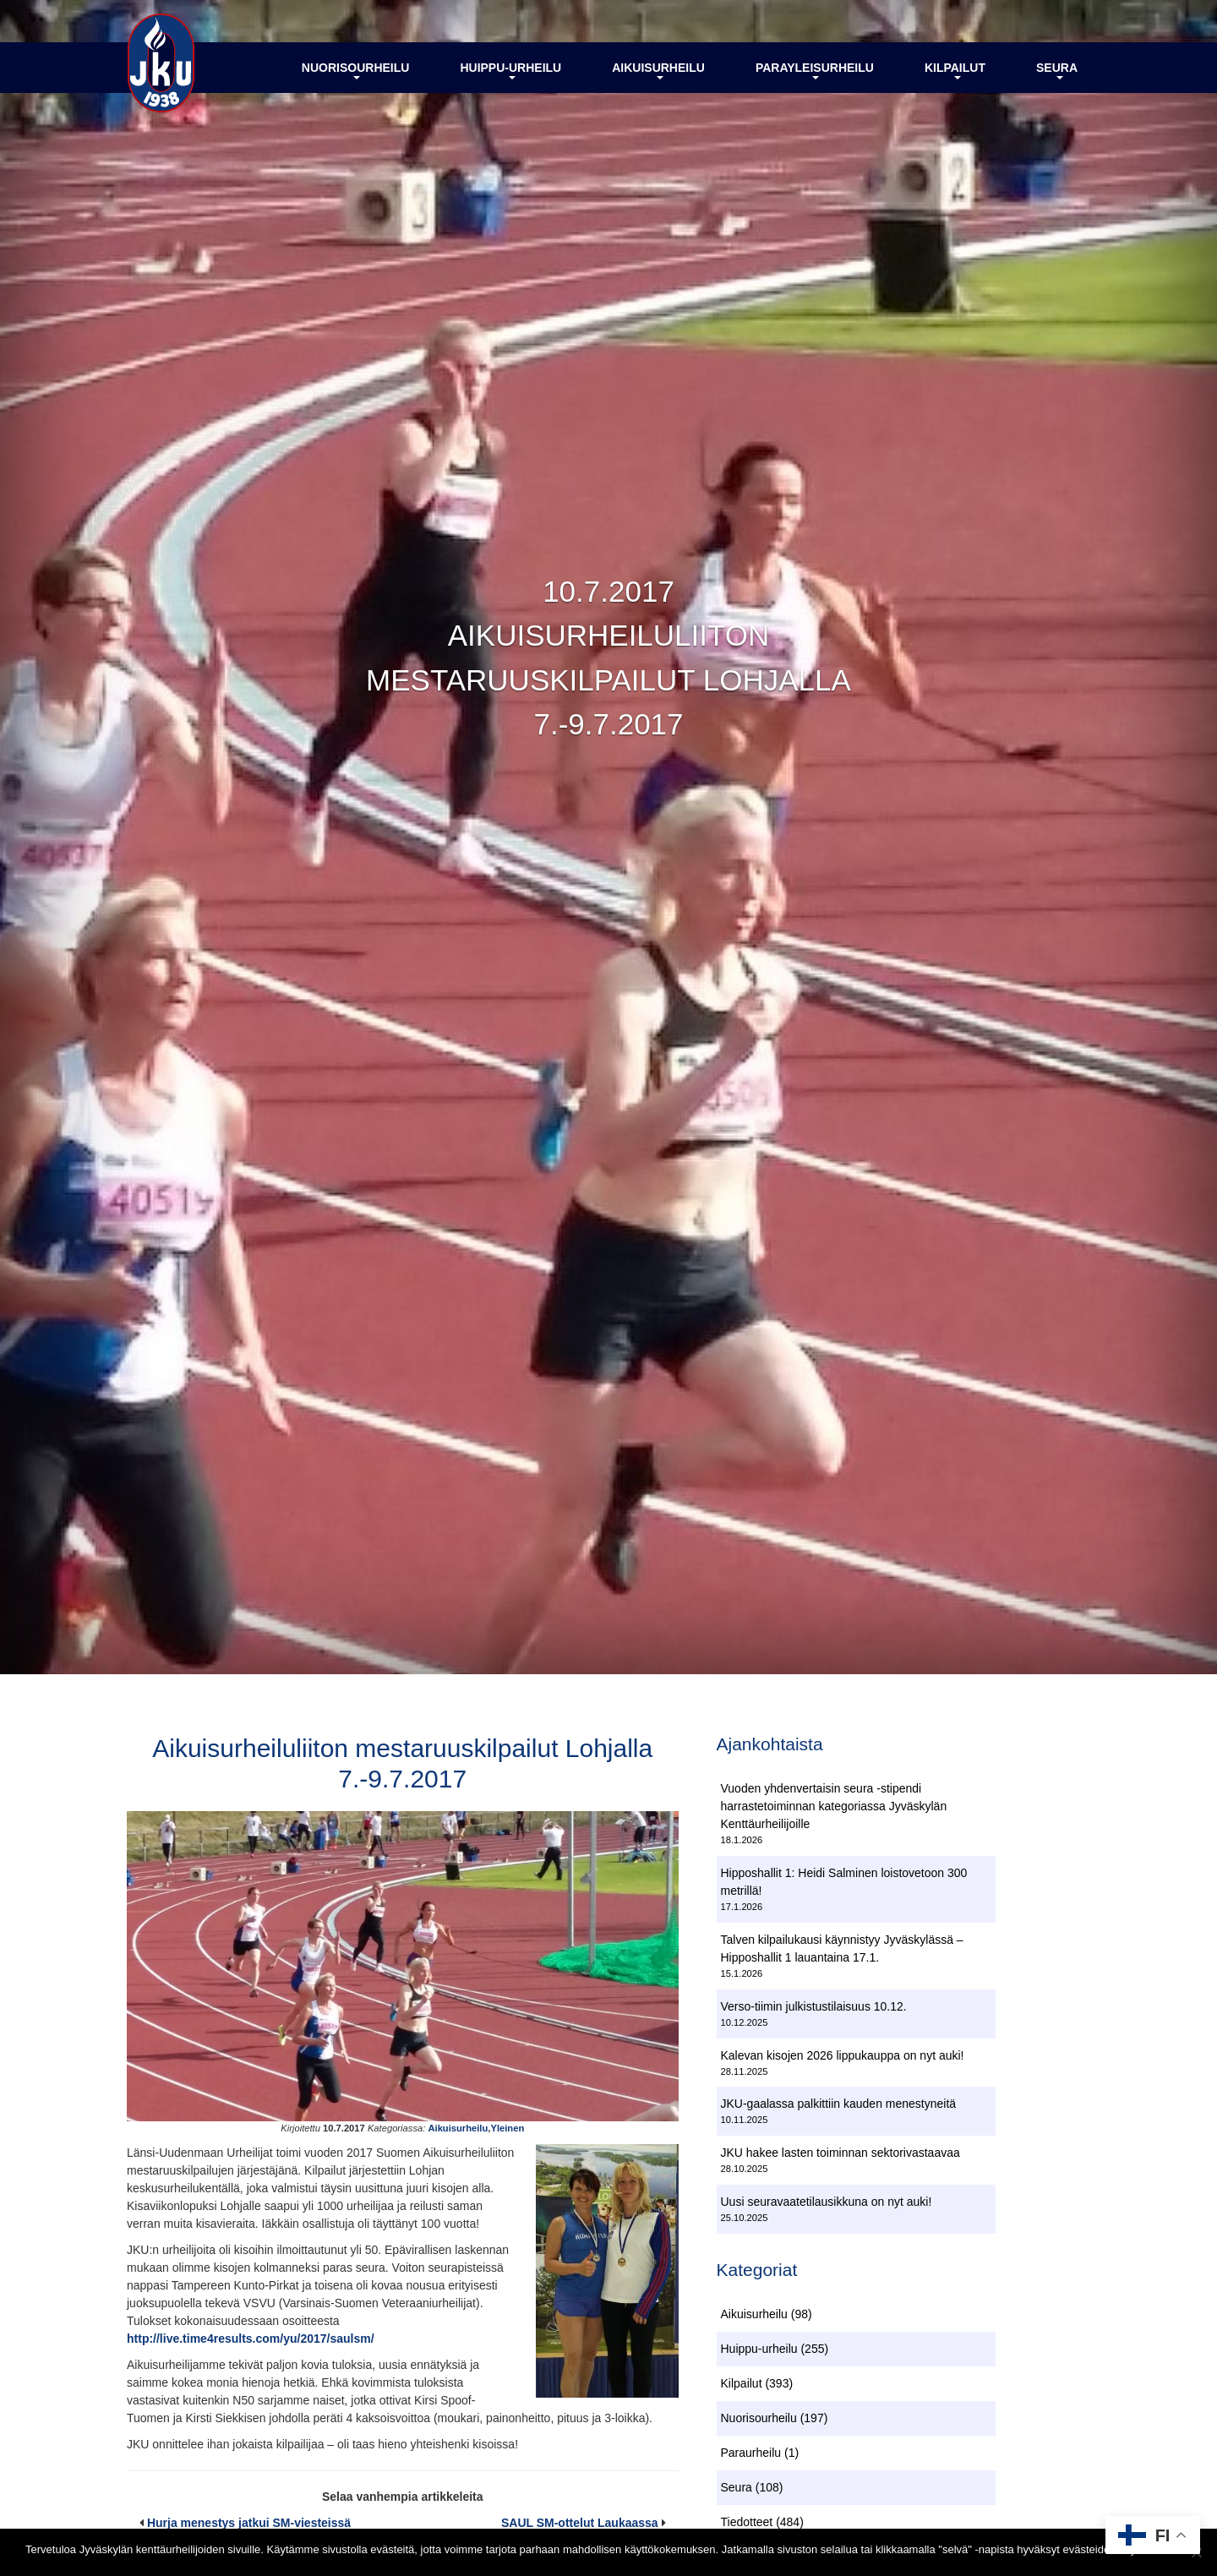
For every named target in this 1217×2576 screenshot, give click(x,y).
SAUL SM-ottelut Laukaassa (579, 2523)
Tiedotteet (747, 2522)
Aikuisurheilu (658, 70)
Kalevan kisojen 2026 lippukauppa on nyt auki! (842, 2055)
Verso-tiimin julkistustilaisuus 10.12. (814, 2006)
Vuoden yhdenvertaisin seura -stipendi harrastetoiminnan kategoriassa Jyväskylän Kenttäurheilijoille (834, 1806)
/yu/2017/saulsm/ (327, 2338)
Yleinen (507, 2128)
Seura (1057, 70)
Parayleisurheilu (815, 70)
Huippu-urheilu (510, 70)
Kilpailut (955, 70)
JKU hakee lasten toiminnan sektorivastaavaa (840, 2152)
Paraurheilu (751, 2452)
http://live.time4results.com (203, 2338)
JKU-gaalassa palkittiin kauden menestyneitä (839, 2103)
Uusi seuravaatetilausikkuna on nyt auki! (826, 2201)
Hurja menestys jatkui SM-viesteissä (249, 2523)
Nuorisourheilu (356, 70)
